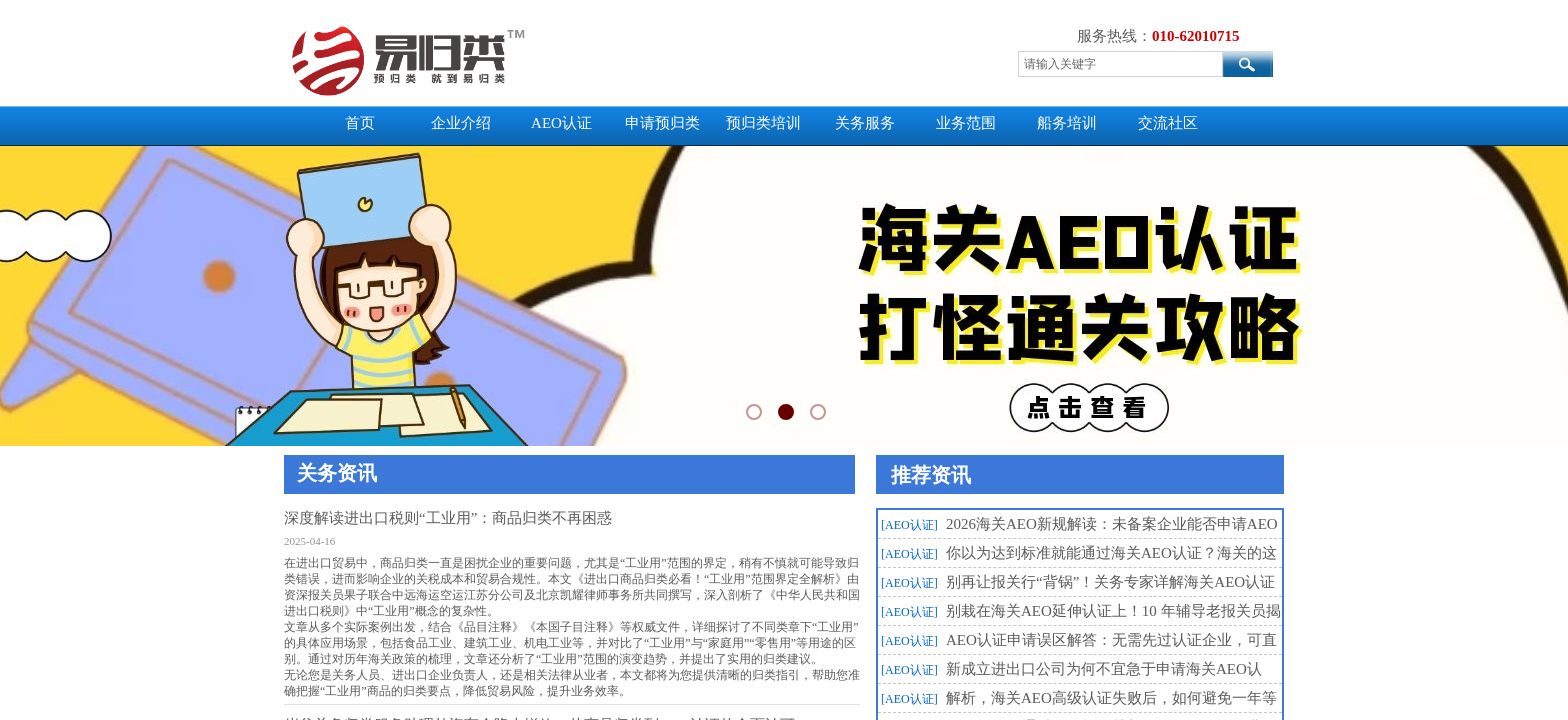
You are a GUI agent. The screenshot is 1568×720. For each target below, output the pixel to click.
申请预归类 (662, 123)
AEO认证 (561, 123)
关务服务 (865, 123)
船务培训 (1067, 123)
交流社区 (1168, 123)
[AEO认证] (909, 525)
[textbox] (1120, 64)
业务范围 (966, 123)
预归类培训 (763, 123)
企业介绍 (461, 123)
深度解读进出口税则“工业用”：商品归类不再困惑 (448, 518)
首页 (360, 123)
